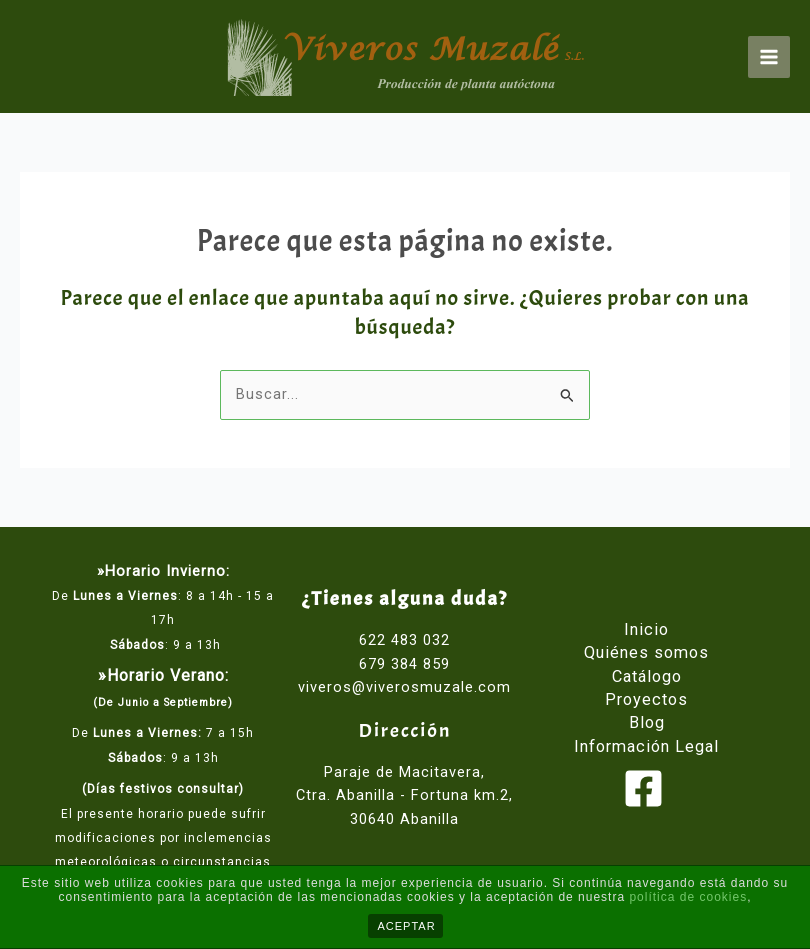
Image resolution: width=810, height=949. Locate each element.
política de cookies (688, 897)
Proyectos (646, 699)
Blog (647, 722)
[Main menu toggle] (769, 57)
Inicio (646, 629)
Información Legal (646, 746)
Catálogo (647, 676)
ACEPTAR (407, 926)
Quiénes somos (646, 652)
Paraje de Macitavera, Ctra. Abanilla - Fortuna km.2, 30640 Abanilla (404, 795)
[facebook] (646, 788)
